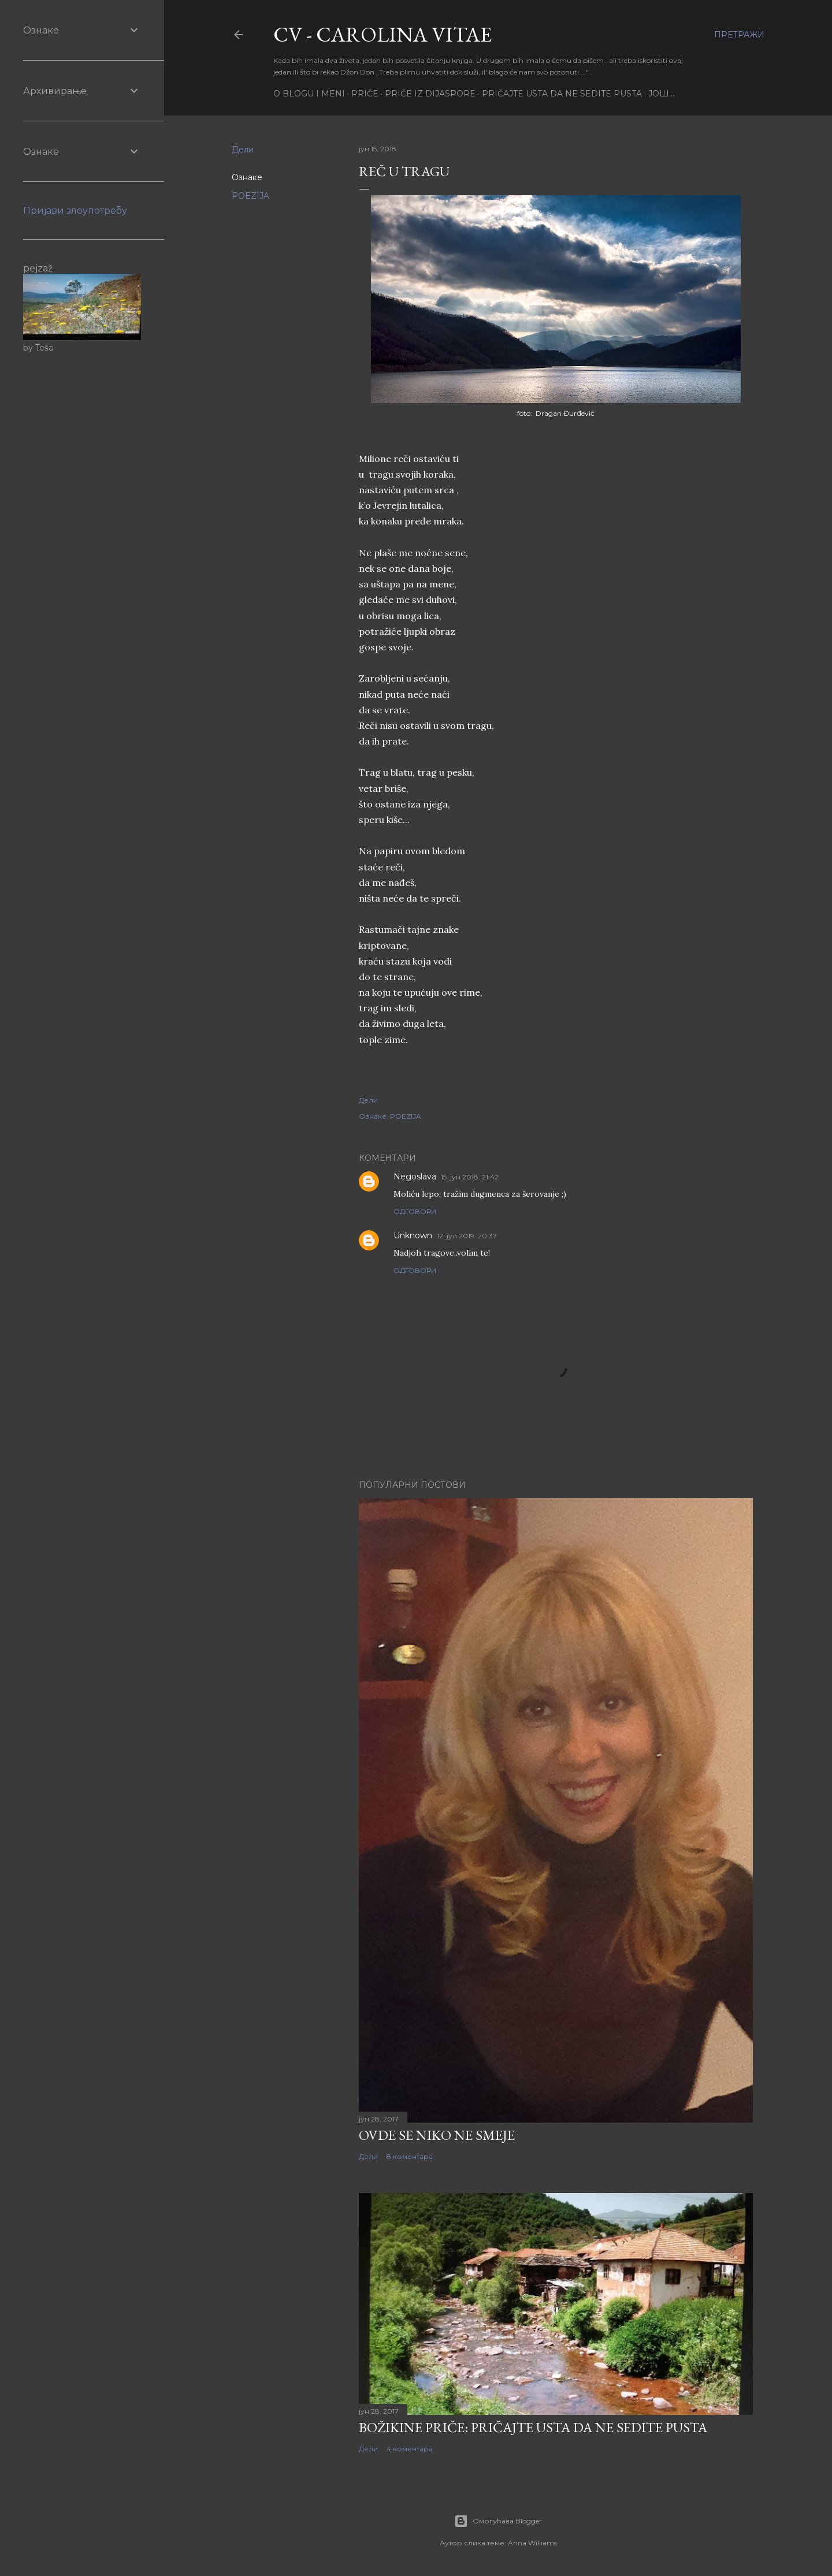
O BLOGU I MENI (309, 93)
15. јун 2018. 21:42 (470, 1176)
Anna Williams (532, 2542)
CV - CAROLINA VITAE (382, 34)
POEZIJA (250, 196)
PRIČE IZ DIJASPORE (430, 93)
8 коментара (410, 2156)
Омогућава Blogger (498, 2521)
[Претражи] (739, 35)
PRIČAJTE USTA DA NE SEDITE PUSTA (562, 93)
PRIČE (364, 93)
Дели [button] (243, 149)
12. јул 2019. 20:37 (467, 1235)
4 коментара (410, 2448)
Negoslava (414, 1176)
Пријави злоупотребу (75, 210)
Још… (661, 93)
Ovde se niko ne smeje (437, 2135)
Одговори (414, 1211)
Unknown (412, 1235)
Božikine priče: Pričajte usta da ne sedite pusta (533, 2427)
